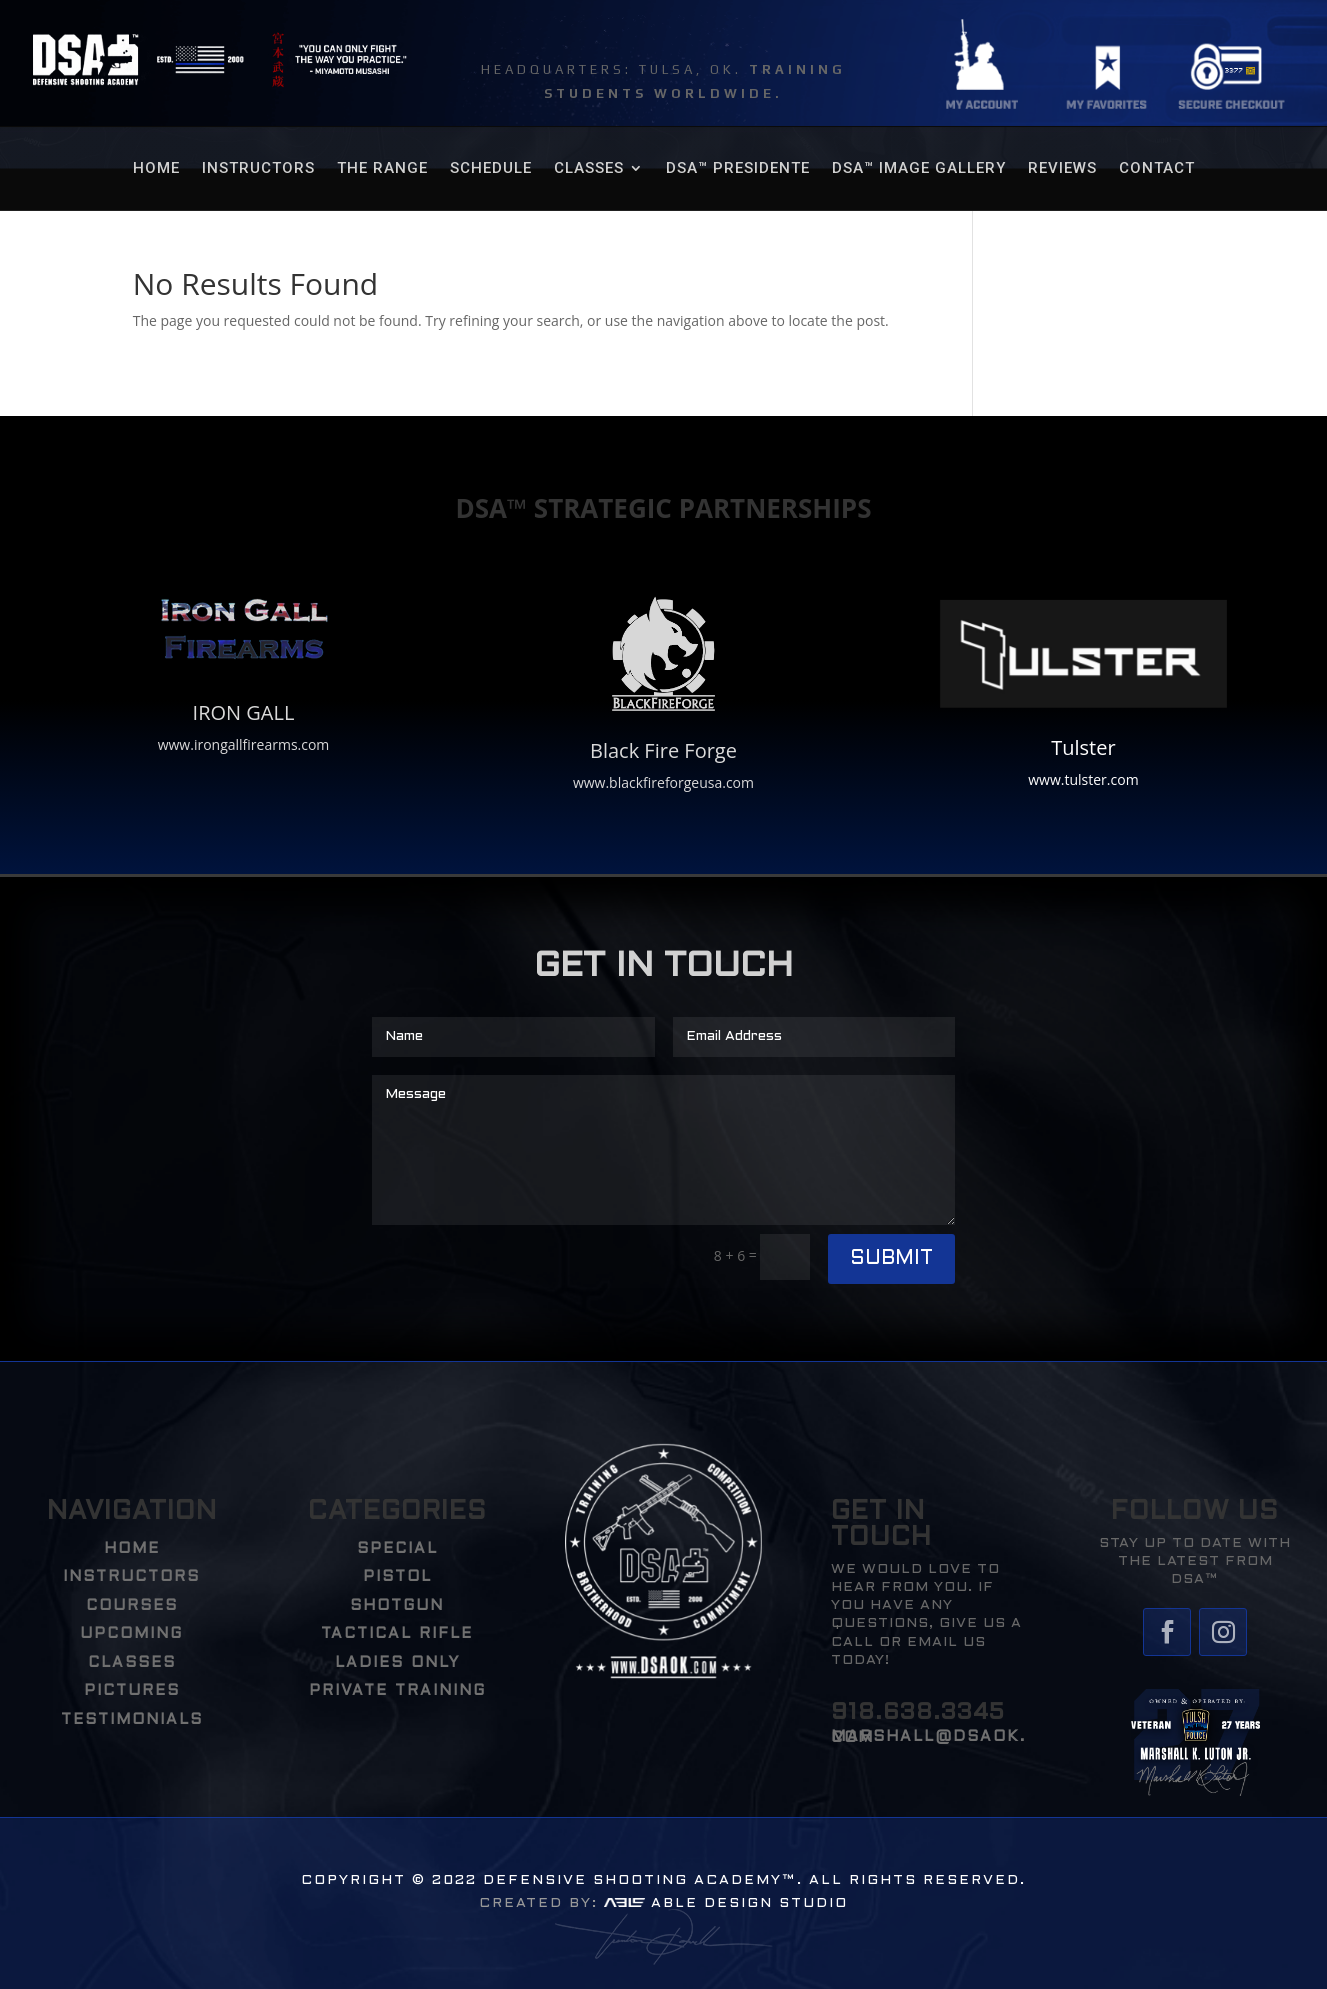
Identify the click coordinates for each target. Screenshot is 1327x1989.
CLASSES (589, 169)
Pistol (397, 1577)
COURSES (132, 1606)
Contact (1157, 169)
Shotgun (397, 1606)
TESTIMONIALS (132, 1720)
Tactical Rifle (397, 1634)
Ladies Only (397, 1663)
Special (397, 1549)
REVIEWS (1062, 169)
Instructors (258, 169)
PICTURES (132, 1691)
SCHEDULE (491, 169)
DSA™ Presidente (738, 169)
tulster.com (1101, 779)
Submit (891, 1259)
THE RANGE (382, 169)
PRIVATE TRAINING (397, 1691)
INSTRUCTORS (131, 1577)
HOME (156, 169)
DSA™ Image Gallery (919, 169)
